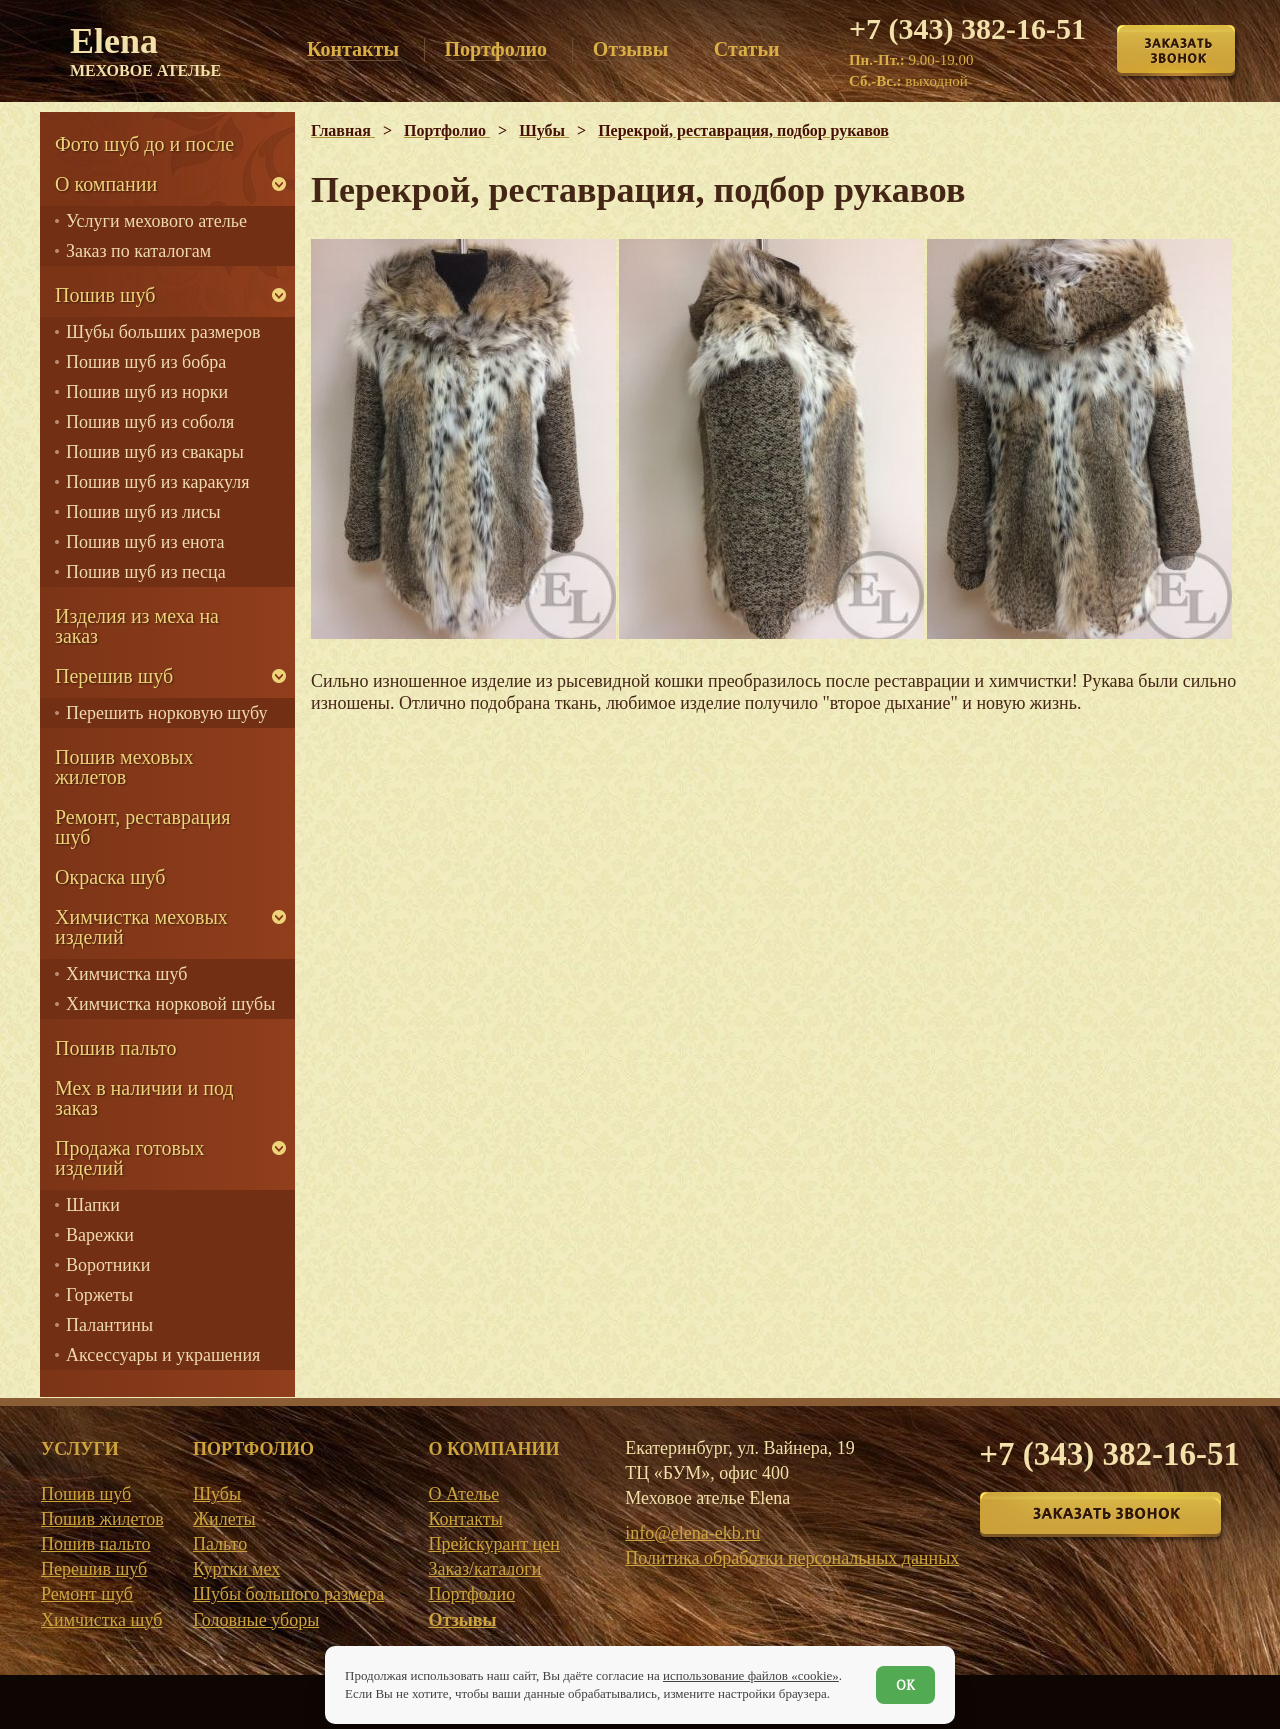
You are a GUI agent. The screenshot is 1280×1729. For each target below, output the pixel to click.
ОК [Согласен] (905, 1685)
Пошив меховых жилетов (124, 767)
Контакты (465, 1519)
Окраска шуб (110, 877)
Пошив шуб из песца (146, 572)
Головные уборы (256, 1620)
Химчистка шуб (126, 974)
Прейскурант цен (493, 1544)
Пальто (220, 1544)
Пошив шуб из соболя (150, 422)
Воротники (108, 1265)
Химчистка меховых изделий (141, 927)
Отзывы (462, 1620)
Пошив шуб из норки (147, 392)
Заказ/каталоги (484, 1569)
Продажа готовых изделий (129, 1158)
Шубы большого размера (288, 1594)
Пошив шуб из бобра (146, 362)
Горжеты (99, 1295)
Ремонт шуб (87, 1594)
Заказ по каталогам (138, 251)
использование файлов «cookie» (751, 1675)
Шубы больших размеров (163, 332)
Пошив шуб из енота (145, 542)
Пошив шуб (105, 295)
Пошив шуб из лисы (143, 512)
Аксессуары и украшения (163, 1355)
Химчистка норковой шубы (170, 1004)
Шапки (93, 1205)
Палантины (109, 1325)
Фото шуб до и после (144, 144)
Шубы (217, 1494)
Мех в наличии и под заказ (144, 1098)
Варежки (100, 1235)
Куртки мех (236, 1569)
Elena (145, 50)
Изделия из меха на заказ (137, 626)
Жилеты (224, 1519)
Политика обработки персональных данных (792, 1558)
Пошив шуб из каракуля (157, 482)
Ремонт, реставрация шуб (142, 827)
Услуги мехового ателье (156, 221)
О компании (106, 184)
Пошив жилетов (102, 1519)
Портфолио (471, 1594)
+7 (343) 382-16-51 (967, 28)
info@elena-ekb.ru (692, 1533)
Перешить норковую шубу (166, 713)
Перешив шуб (114, 676)
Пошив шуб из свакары (155, 452)
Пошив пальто (116, 1048)
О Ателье (463, 1494)
